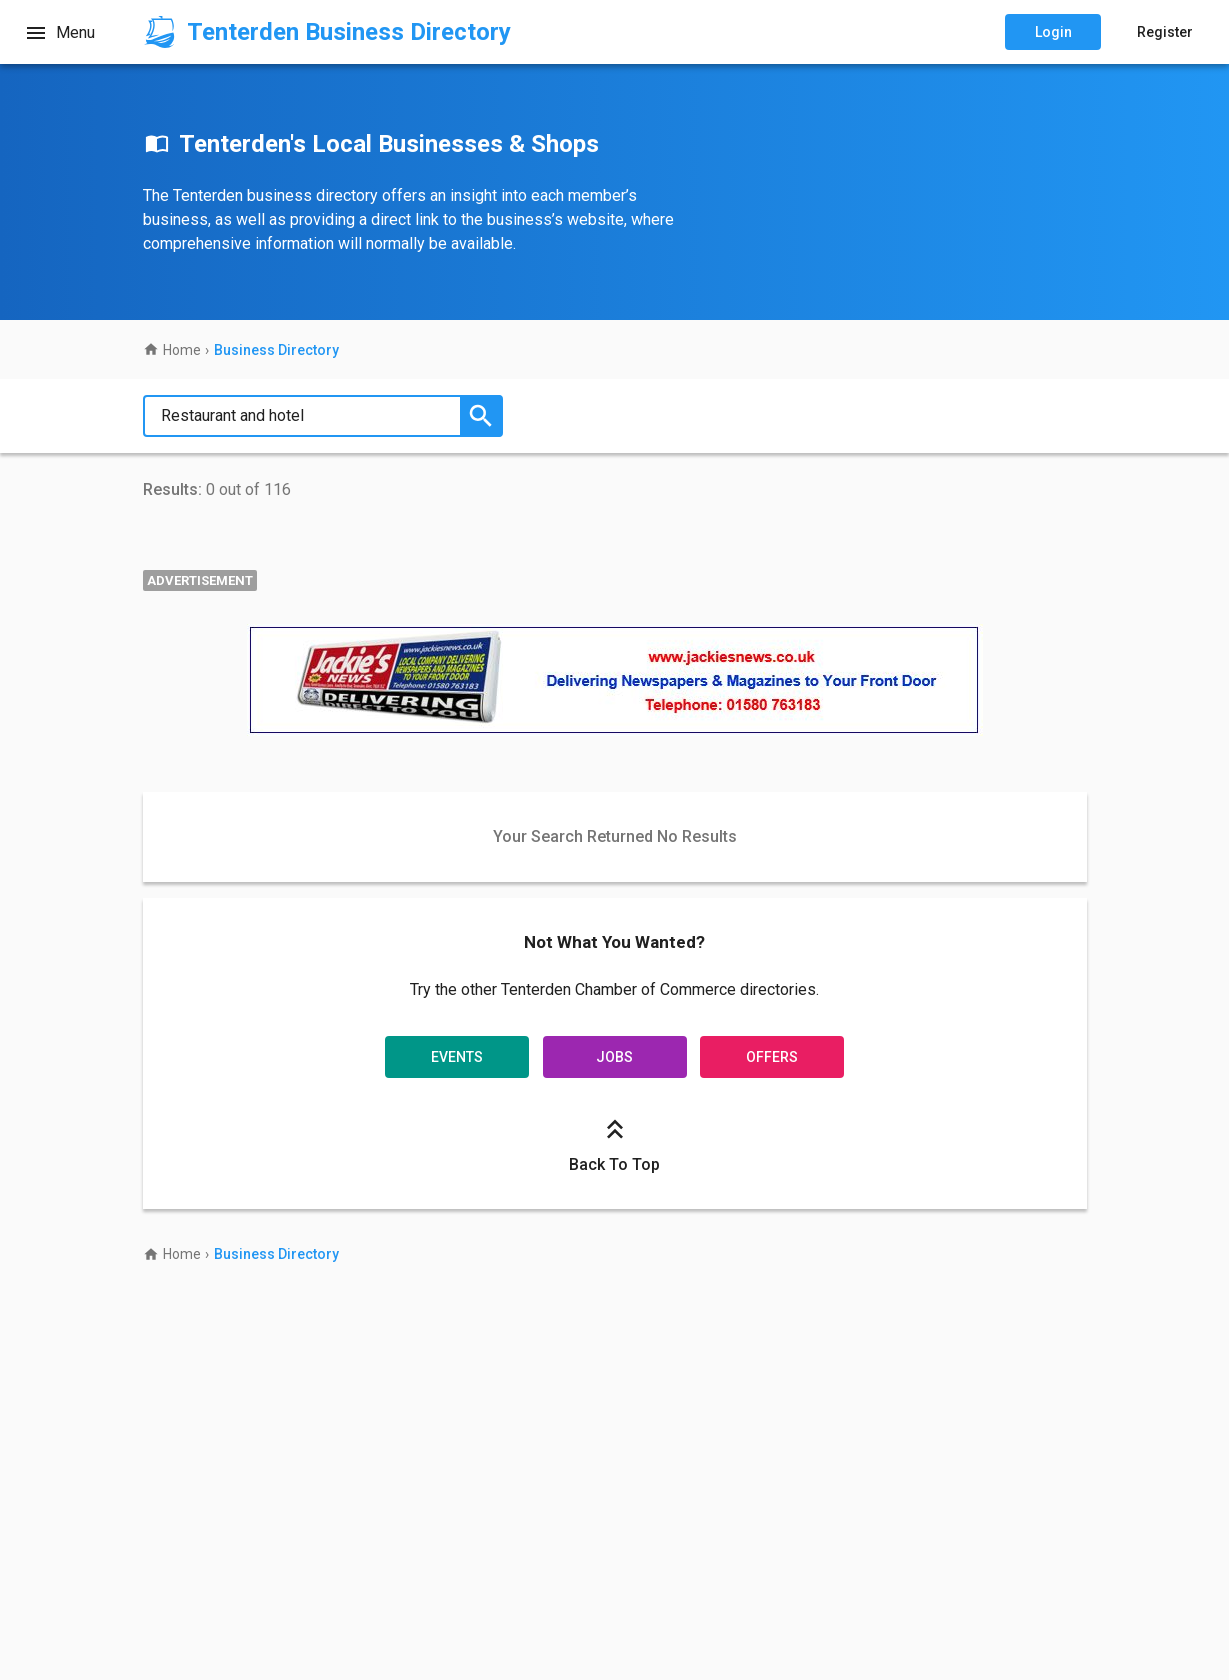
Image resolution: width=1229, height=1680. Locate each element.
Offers (771, 1055)
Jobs (614, 1055)
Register (1165, 32)
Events (458, 1055)
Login (1053, 32)
